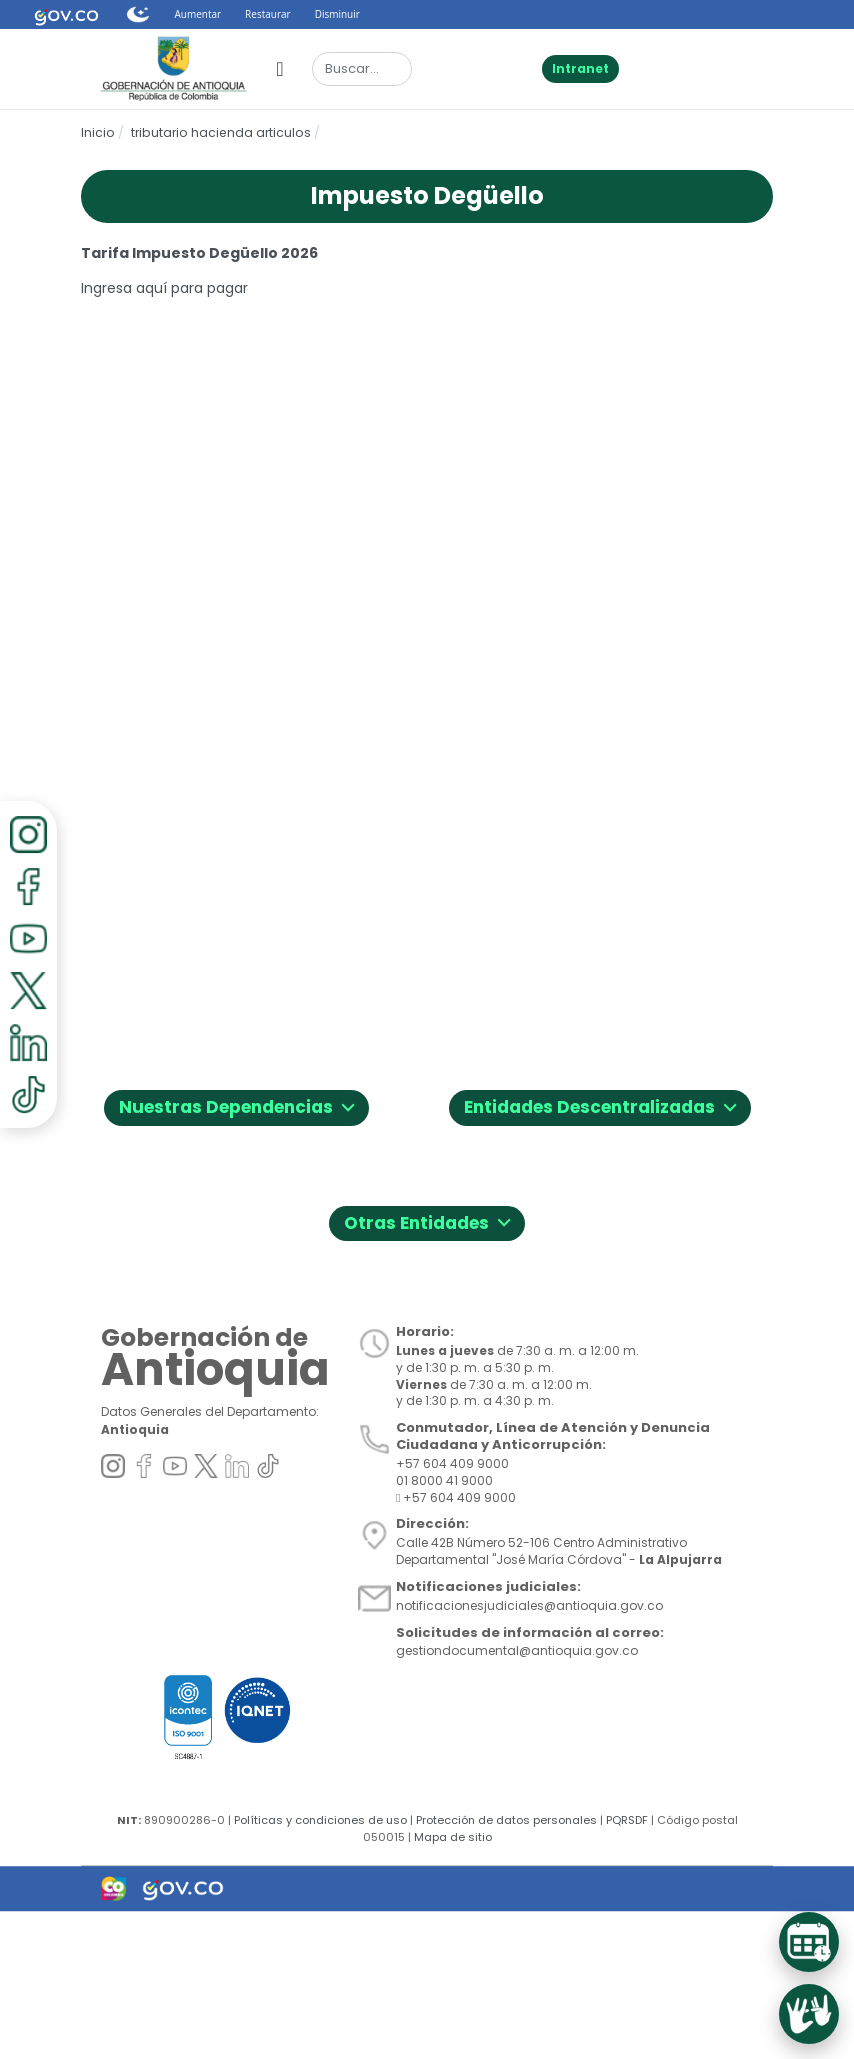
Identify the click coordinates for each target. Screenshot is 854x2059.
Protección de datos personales (506, 1820)
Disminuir (337, 14)
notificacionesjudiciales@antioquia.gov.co (529, 1605)
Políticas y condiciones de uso (320, 1820)
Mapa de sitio (453, 1837)
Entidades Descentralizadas (600, 1104)
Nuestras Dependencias (236, 1104)
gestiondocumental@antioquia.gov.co (517, 1650)
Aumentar (197, 14)
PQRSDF (627, 1820)
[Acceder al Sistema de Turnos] (809, 1942)
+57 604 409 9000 (456, 1497)
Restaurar (268, 14)
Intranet (580, 68)
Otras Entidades (427, 1220)
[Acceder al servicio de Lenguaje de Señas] (809, 2014)
